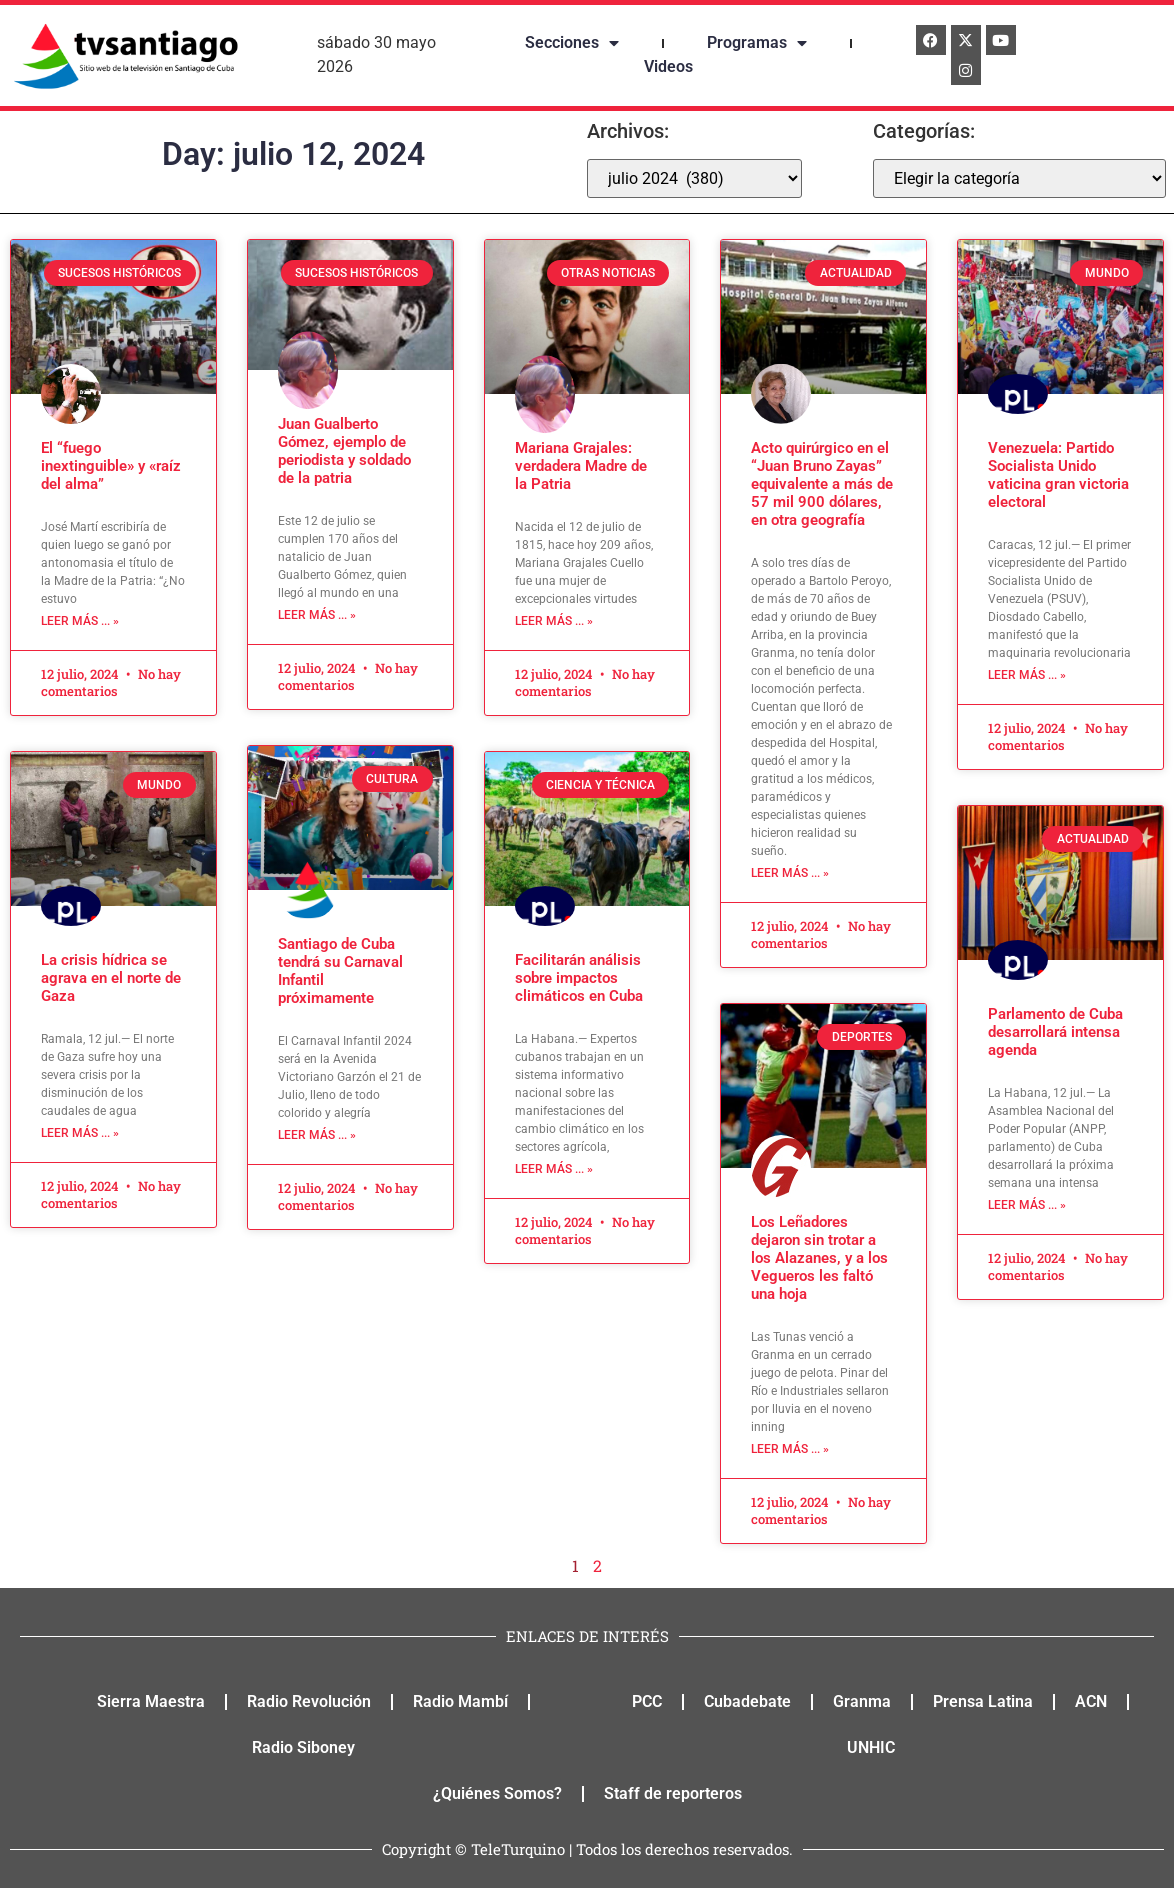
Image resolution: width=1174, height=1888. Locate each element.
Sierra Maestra (151, 1701)
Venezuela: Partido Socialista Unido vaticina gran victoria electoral (1058, 475)
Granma (862, 1701)
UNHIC (871, 1747)
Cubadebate (747, 1701)
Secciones (572, 43)
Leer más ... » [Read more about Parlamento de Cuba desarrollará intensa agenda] (1027, 1205)
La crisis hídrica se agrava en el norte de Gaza (111, 978)
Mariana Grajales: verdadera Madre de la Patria (581, 466)
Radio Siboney (303, 1747)
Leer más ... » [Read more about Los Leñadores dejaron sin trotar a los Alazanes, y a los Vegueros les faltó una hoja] (790, 1449)
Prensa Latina (983, 1701)
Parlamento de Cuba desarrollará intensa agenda (1055, 1032)
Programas (757, 43)
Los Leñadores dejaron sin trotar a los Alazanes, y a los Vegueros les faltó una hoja (819, 1258)
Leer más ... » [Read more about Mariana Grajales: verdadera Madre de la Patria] (554, 621)
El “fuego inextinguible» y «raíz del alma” (111, 466)
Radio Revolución (309, 1701)
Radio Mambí (460, 1701)
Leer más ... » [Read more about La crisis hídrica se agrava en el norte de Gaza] (80, 1133)
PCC (647, 1701)
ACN (1091, 1701)
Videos (668, 66)
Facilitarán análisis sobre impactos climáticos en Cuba (579, 978)
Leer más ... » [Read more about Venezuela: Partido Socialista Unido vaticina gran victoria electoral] (1027, 675)
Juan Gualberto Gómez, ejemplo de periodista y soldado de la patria (344, 451)
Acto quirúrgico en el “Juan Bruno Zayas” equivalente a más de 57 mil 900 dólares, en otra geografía (822, 484)
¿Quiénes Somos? (497, 1793)
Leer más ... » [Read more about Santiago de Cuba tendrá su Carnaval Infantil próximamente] (317, 1135)
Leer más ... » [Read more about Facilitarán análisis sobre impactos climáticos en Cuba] (554, 1169)
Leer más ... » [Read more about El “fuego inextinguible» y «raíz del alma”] (80, 621)
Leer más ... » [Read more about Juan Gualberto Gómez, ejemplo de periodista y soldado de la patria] (317, 615)
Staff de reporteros (673, 1793)
